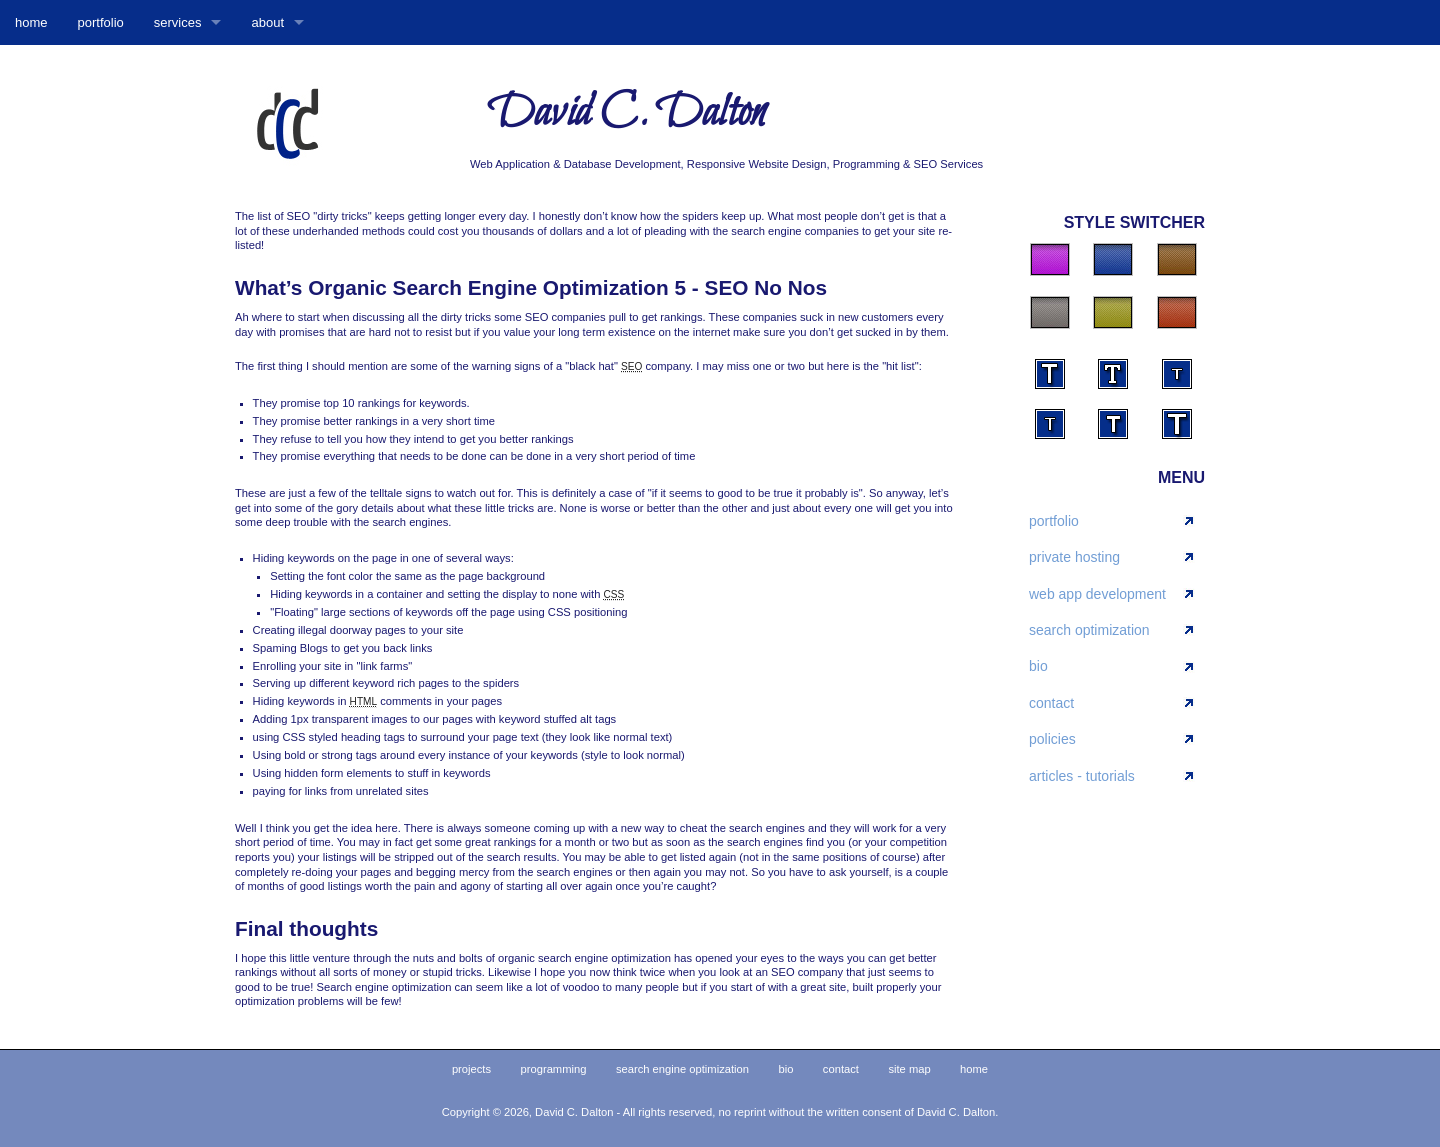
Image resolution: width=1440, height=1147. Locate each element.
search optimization (1089, 630)
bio (1038, 666)
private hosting (1074, 557)
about (267, 22)
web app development (1097, 594)
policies (1052, 739)
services (178, 22)
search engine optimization (682, 1069)
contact (1051, 703)
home (31, 22)
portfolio (101, 22)
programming (554, 1069)
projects (471, 1069)
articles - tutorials (1082, 776)
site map (909, 1069)
